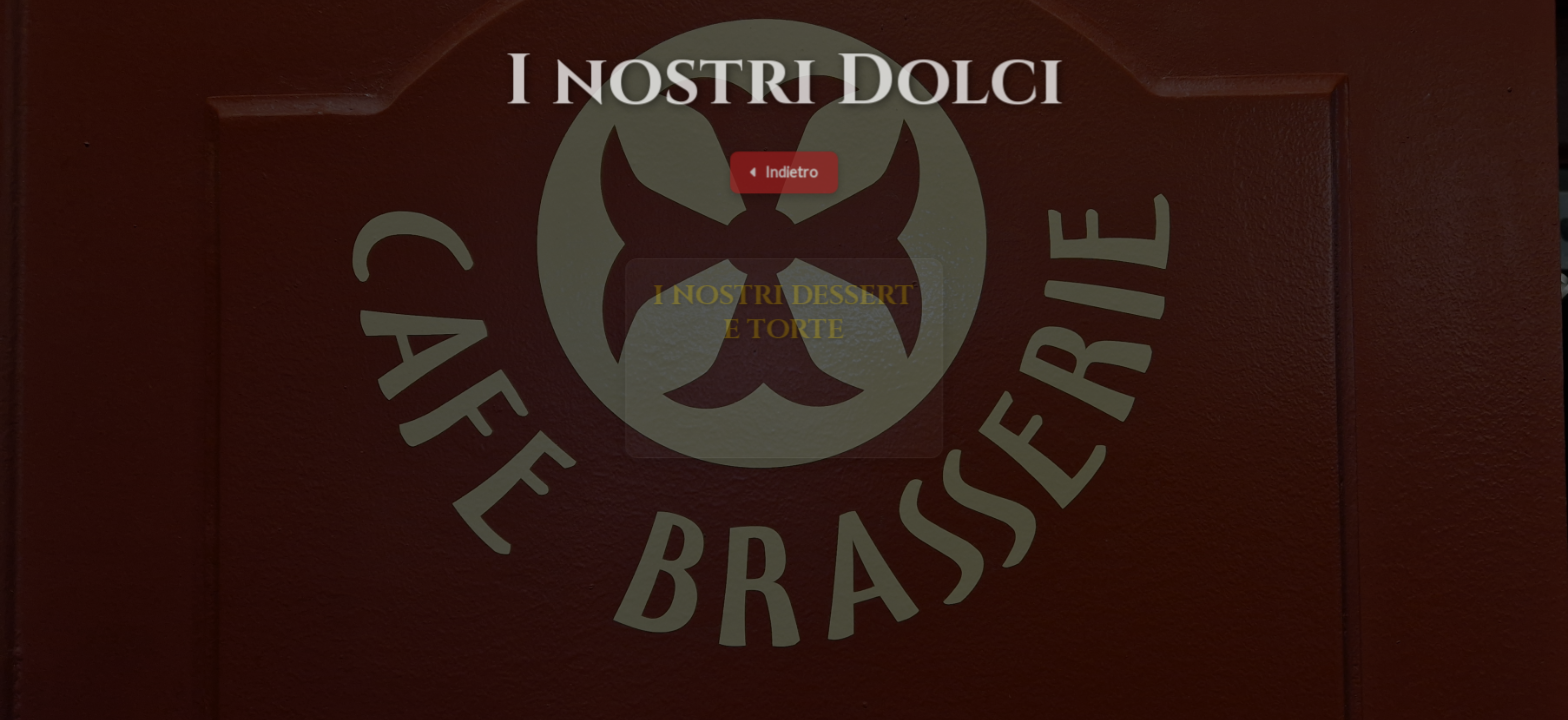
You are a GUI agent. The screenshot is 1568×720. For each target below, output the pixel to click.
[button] (784, 361)
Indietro (784, 174)
